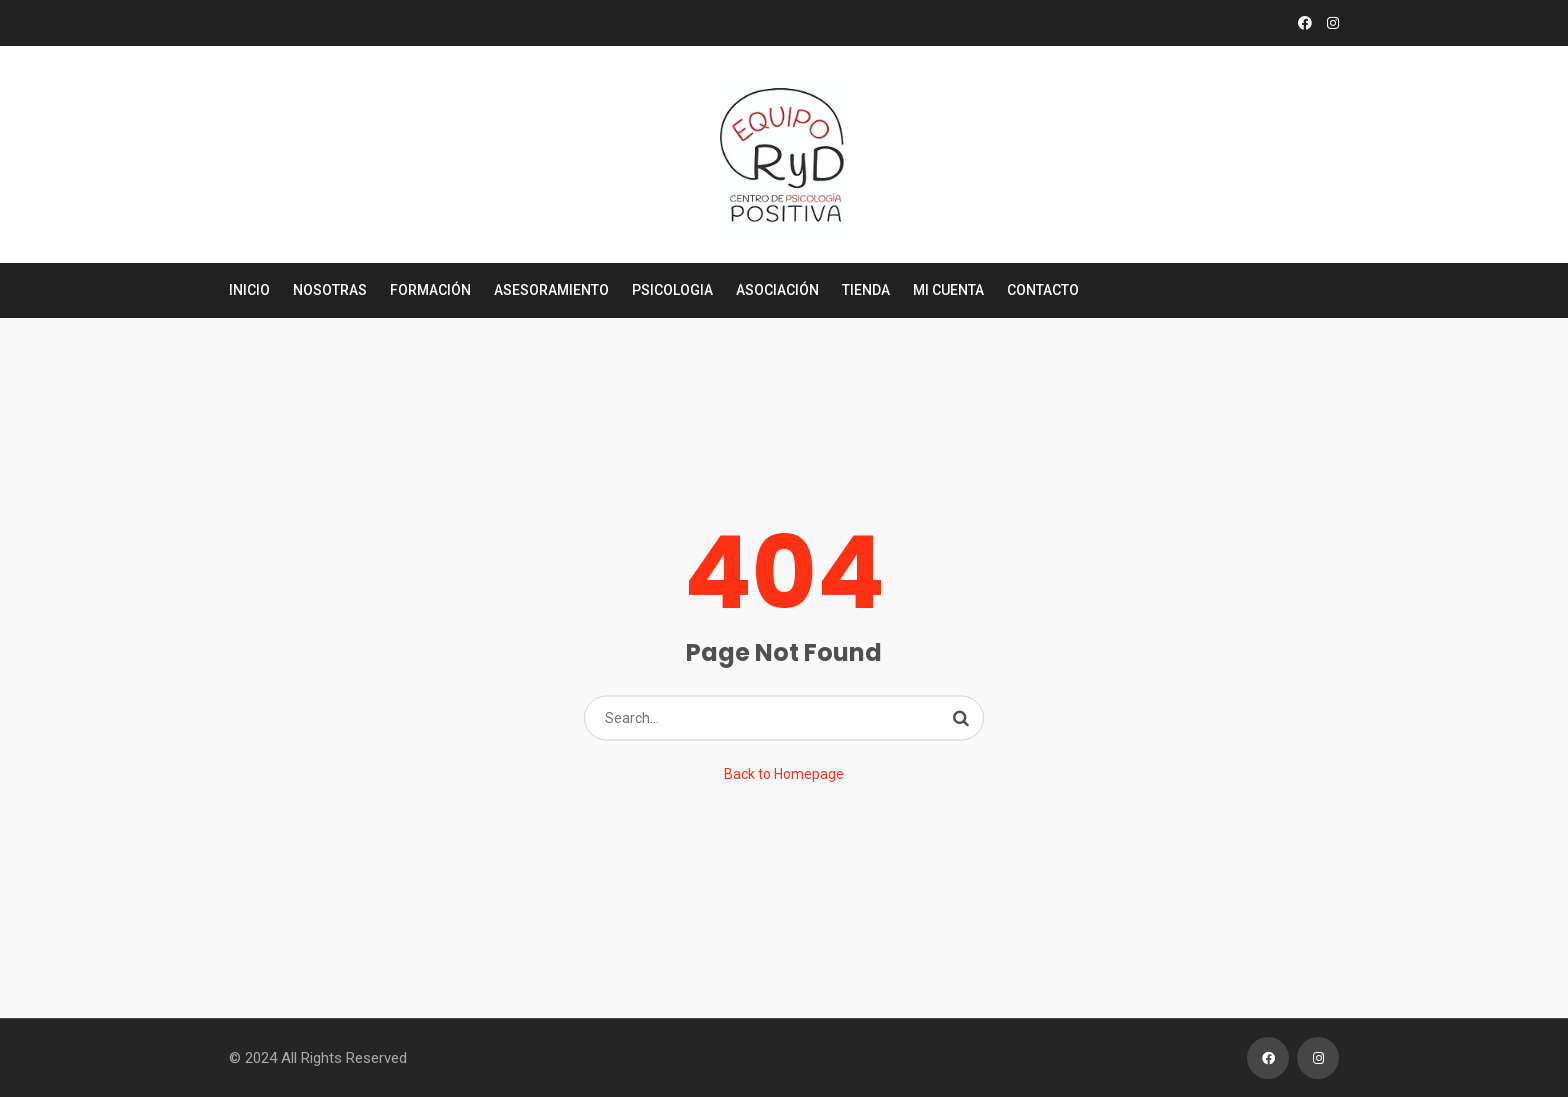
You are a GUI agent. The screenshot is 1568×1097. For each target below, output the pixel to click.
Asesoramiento (551, 290)
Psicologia (672, 290)
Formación (430, 290)
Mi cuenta (948, 290)
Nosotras (330, 290)
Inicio (249, 290)
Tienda (866, 290)
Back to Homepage (784, 774)
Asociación (777, 290)
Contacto (1043, 290)
